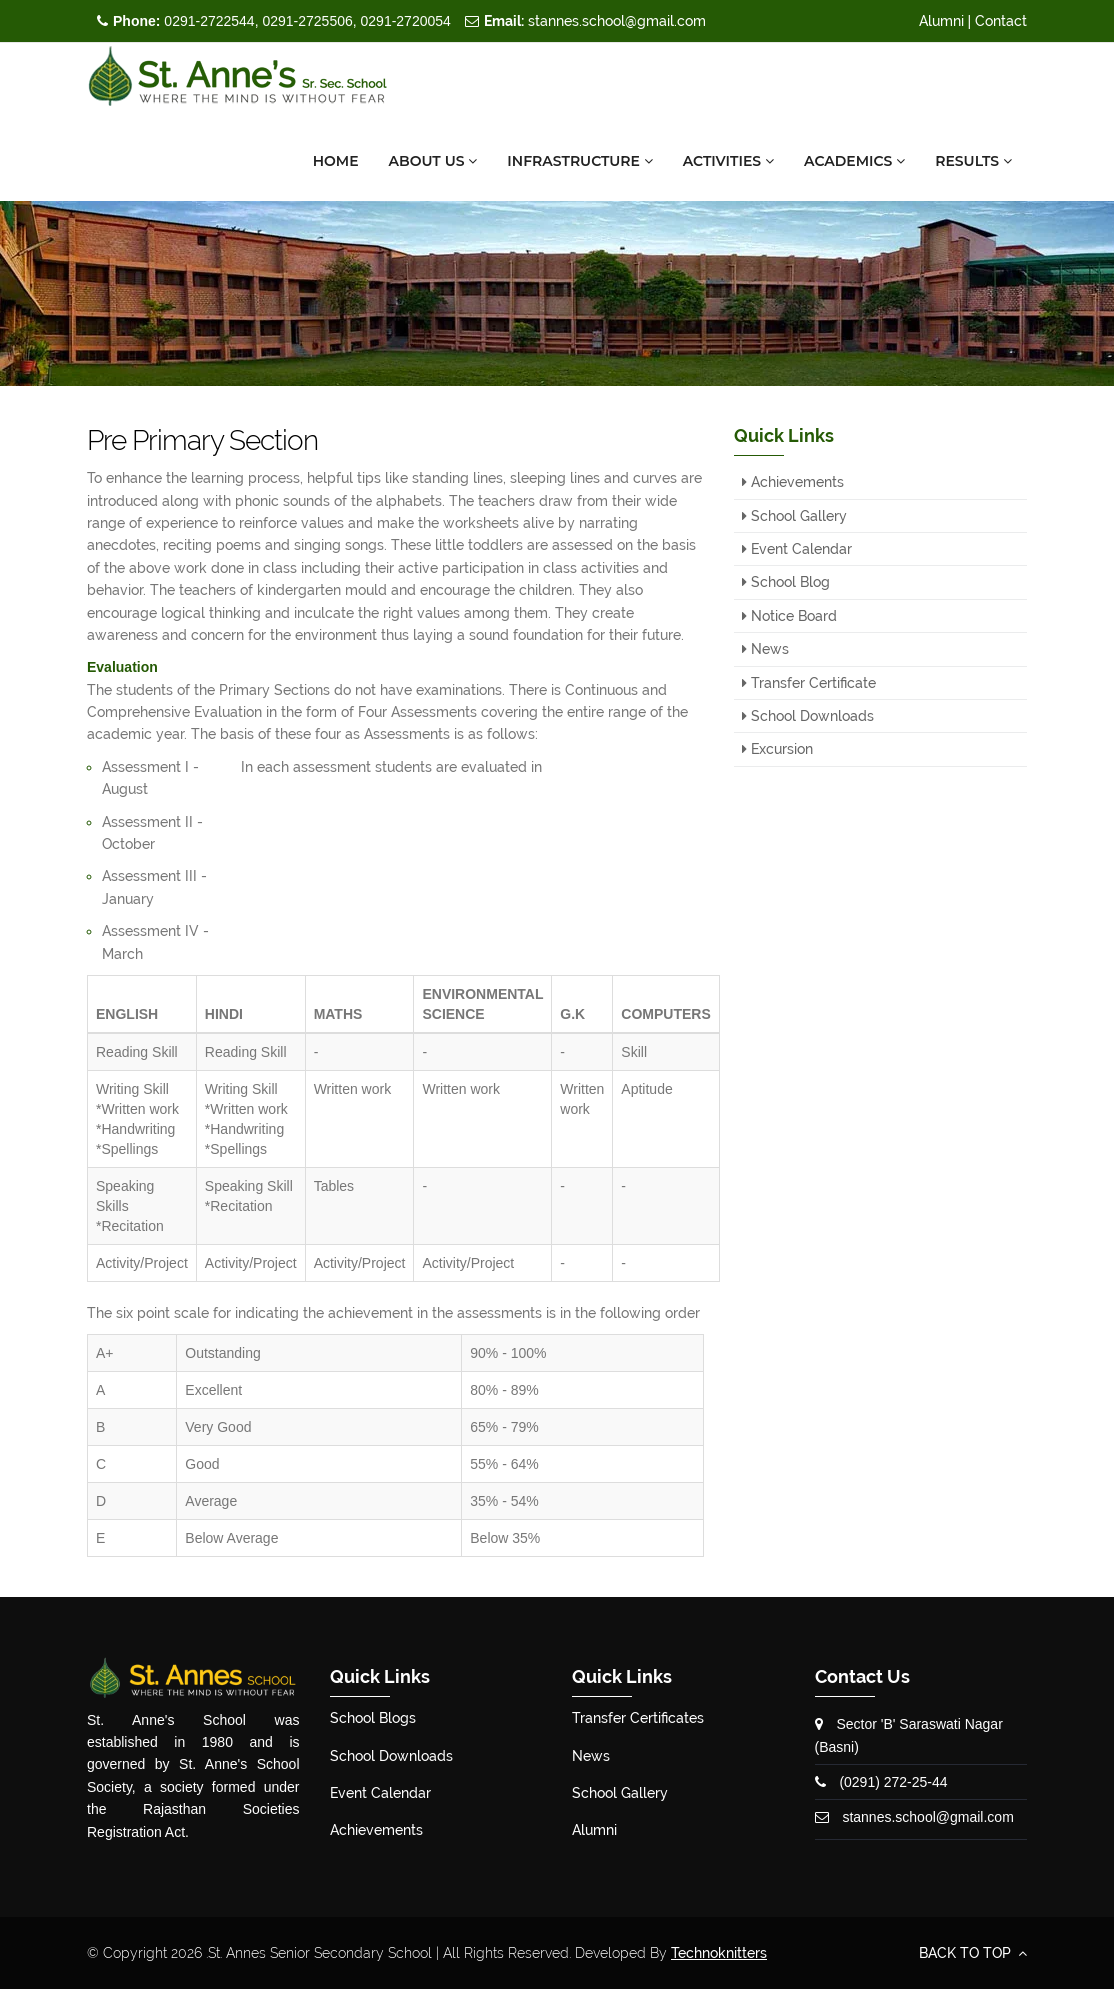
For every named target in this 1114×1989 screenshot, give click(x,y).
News (765, 649)
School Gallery (794, 516)
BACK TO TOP (973, 1953)
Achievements (793, 482)
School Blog (786, 582)
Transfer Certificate (809, 683)
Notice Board (789, 616)
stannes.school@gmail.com (595, 21)
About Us (433, 161)
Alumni (941, 21)
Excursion (777, 749)
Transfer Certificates (638, 1718)
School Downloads (808, 716)
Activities (728, 161)
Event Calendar (797, 549)
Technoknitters (719, 1953)
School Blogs (373, 1718)
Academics (854, 161)
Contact (1001, 21)
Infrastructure (579, 161)
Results (973, 161)
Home (336, 161)
